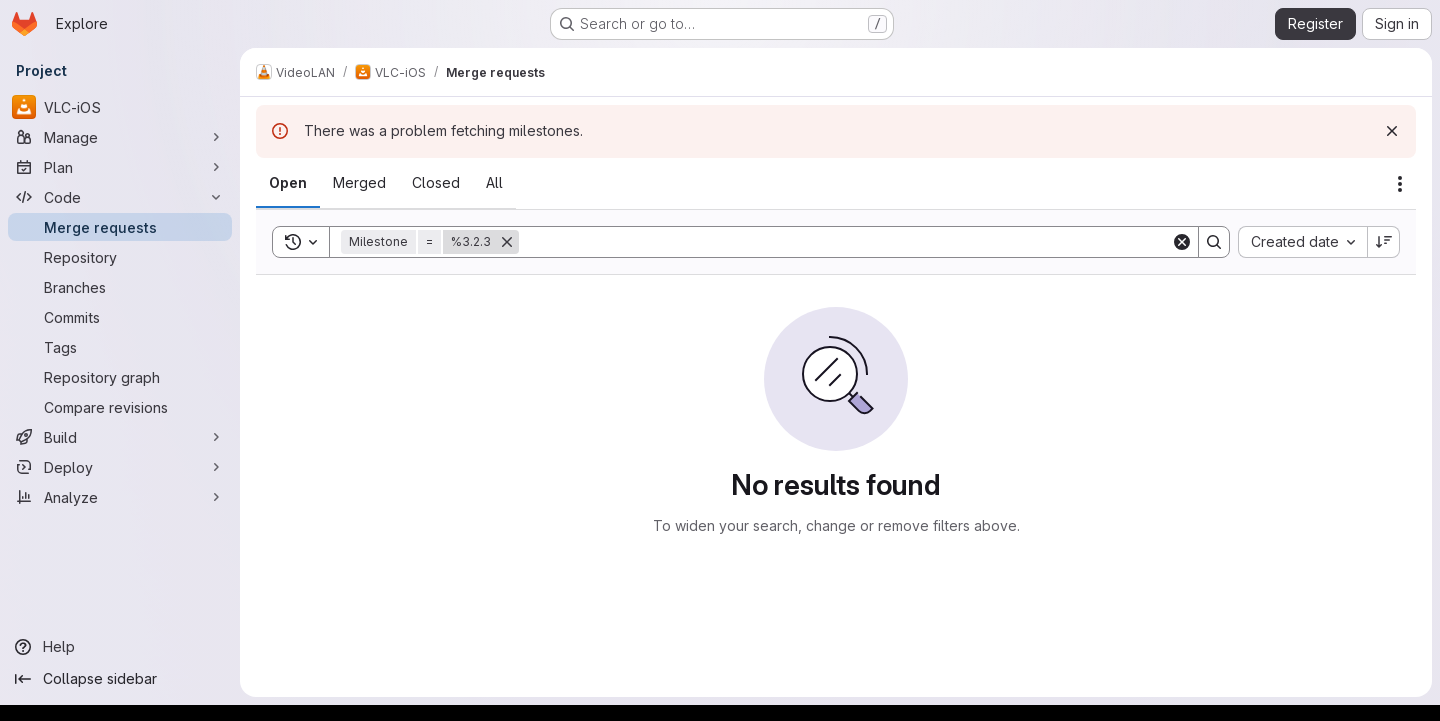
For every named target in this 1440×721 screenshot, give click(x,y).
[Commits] (120, 317)
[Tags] (120, 347)
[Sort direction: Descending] (1384, 242)
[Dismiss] (1392, 131)
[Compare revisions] (120, 407)
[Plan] (120, 167)
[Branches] (120, 287)
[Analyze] (120, 497)
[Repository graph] (120, 377)
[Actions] (1400, 184)
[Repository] (120, 257)
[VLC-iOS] (120, 107)
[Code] (120, 197)
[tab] (288, 183)
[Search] (845, 242)
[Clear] (1182, 242)
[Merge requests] (120, 227)
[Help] (120, 647)
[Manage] (120, 137)
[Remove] (507, 242)
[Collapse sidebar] (120, 679)
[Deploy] (120, 467)
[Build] (120, 437)
